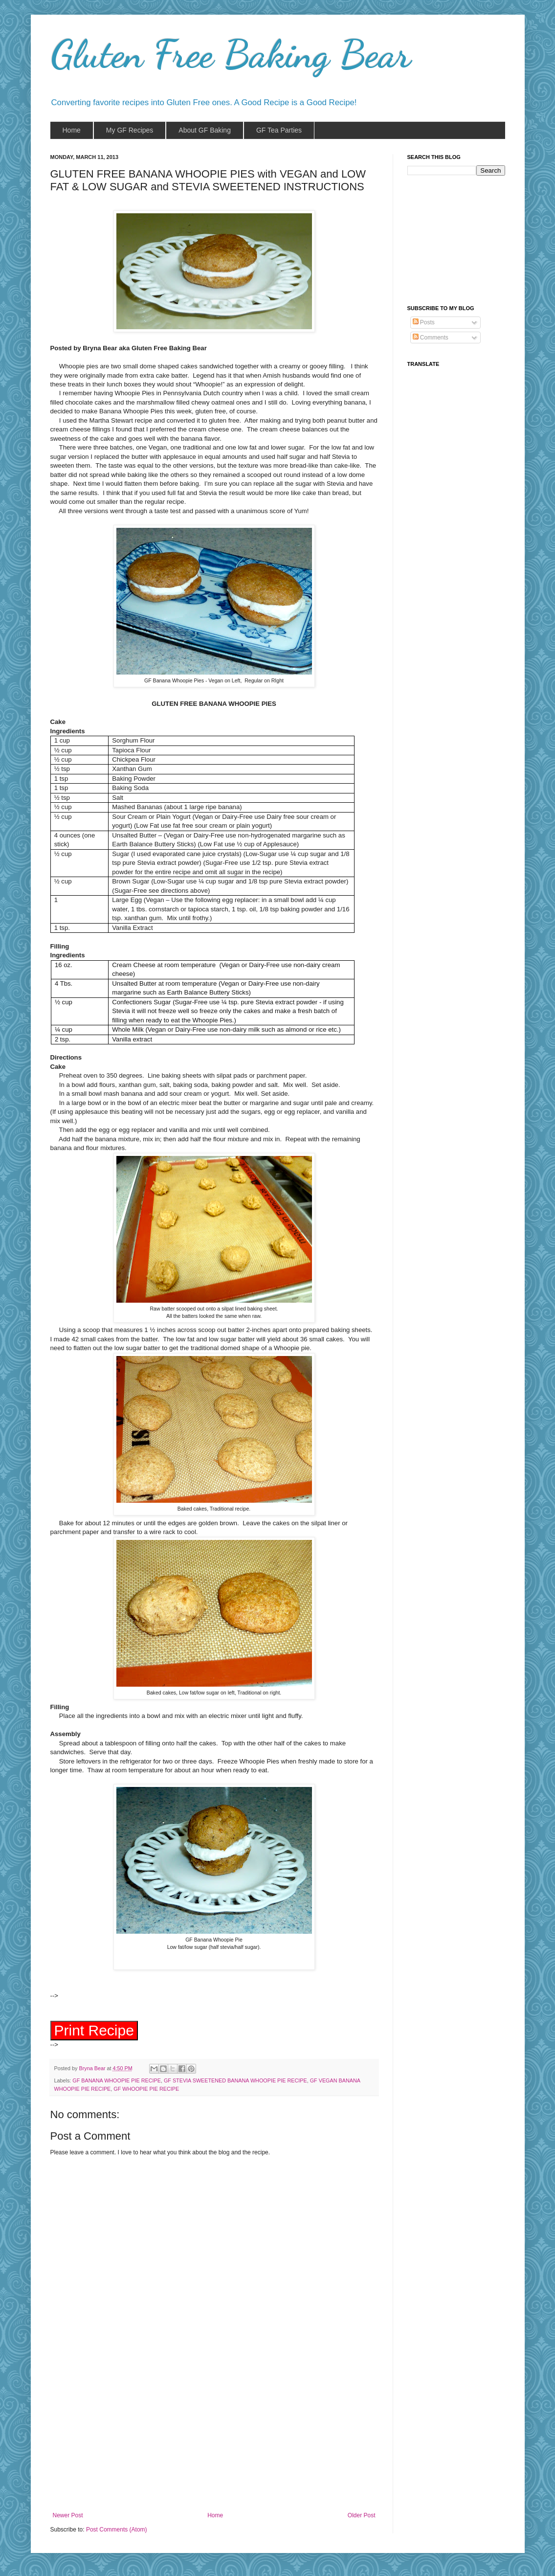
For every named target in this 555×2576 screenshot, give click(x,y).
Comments (430, 337)
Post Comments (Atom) (116, 2532)
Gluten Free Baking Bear (230, 53)
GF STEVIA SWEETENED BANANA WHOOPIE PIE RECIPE (235, 2083)
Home (215, 2518)
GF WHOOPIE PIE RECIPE (146, 2092)
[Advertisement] (214, 2441)
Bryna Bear (93, 2071)
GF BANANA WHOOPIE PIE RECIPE (116, 2083)
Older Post (362, 2518)
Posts (424, 322)
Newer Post (68, 2518)
